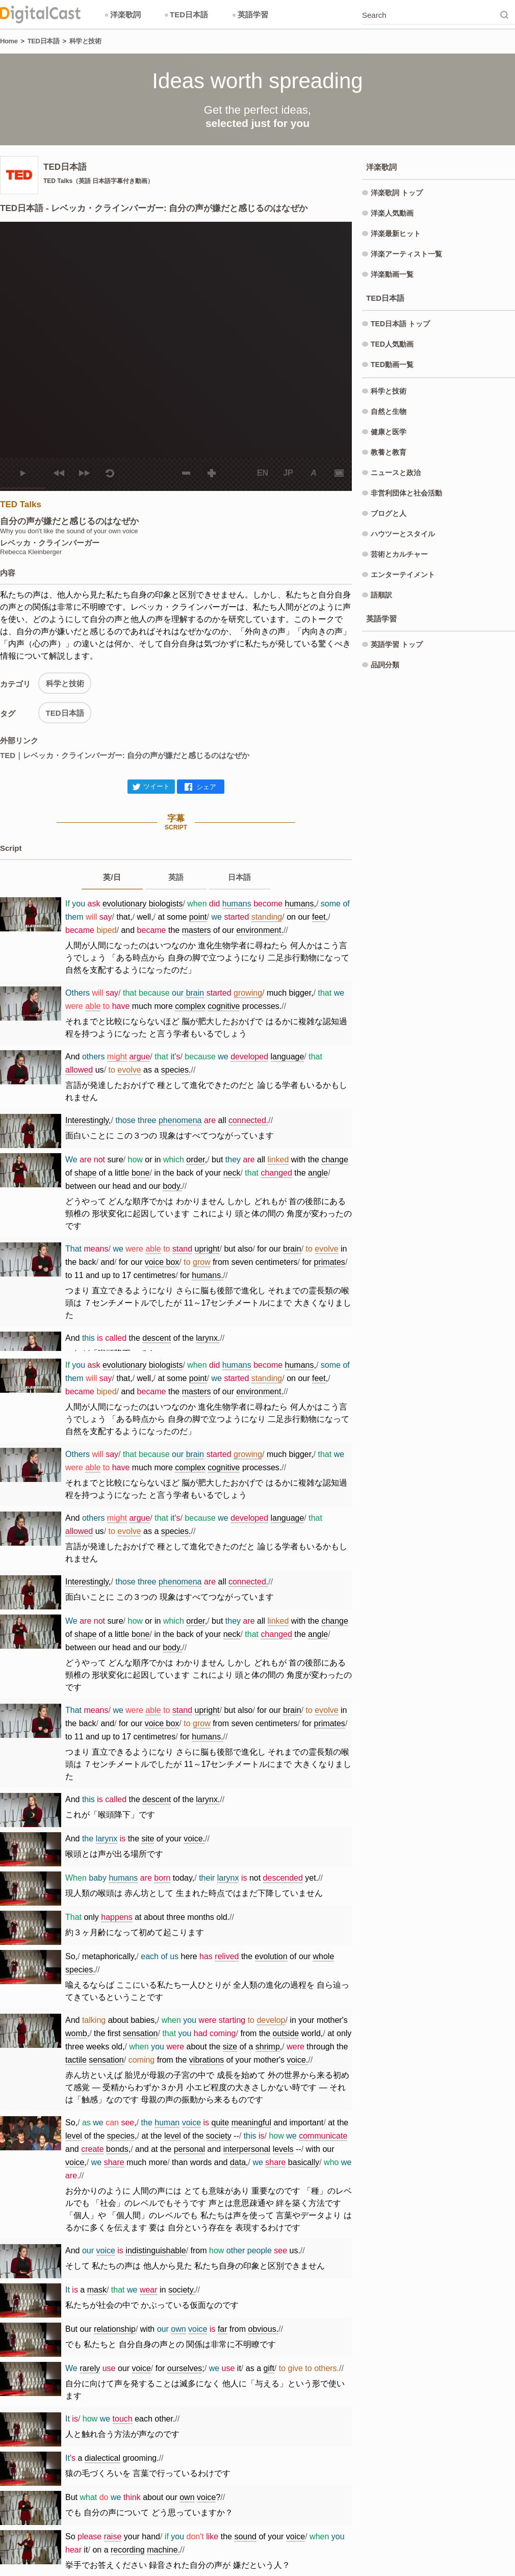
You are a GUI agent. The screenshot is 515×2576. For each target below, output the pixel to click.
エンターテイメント (403, 574)
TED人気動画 (392, 344)
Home (9, 41)
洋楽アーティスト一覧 (406, 254)
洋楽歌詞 (122, 14)
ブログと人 (388, 513)
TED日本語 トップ (400, 324)
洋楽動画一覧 (392, 274)
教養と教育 (388, 452)
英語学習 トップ (397, 644)
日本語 (239, 877)
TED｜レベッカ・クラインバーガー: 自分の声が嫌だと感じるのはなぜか (124, 755)
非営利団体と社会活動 (406, 493)
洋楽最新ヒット (396, 233)
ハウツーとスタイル (403, 534)
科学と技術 (85, 41)
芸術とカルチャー (399, 554)
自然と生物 (388, 411)
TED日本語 (186, 14)
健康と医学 (388, 432)
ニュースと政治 (396, 473)
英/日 (111, 877)
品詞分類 (385, 665)
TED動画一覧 (392, 364)
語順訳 (381, 595)
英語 (176, 877)
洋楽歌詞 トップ (397, 193)
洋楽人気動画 (392, 213)
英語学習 (249, 14)
